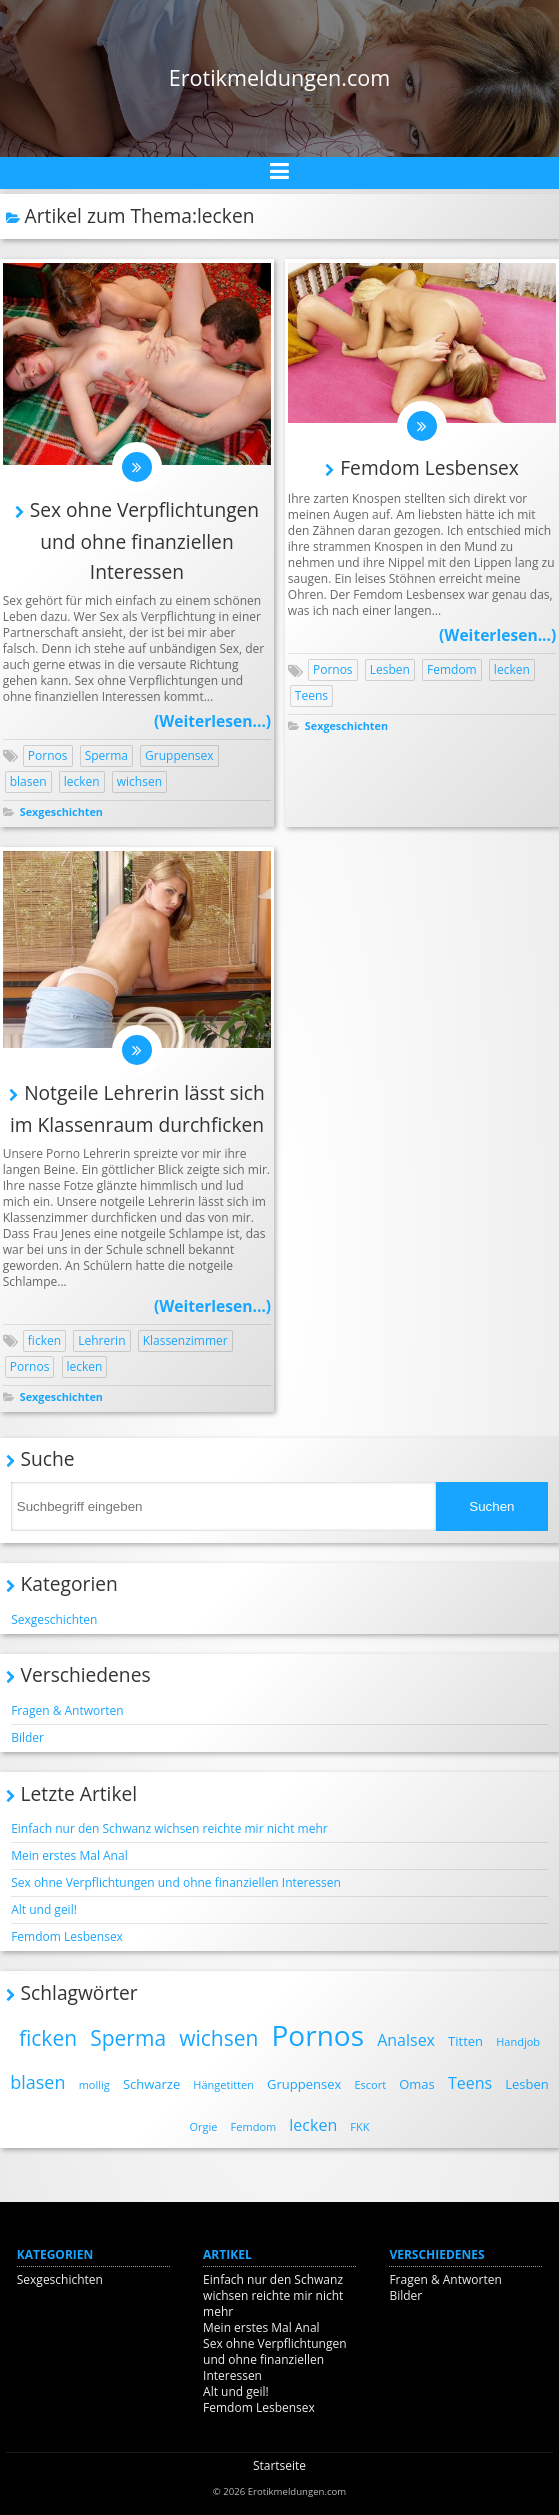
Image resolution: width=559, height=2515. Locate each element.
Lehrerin (101, 1340)
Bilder (27, 1737)
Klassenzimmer (185, 1340)
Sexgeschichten (61, 811)
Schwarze (151, 2084)
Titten (465, 2041)
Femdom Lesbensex (429, 467)
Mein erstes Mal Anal (69, 1855)
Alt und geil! (44, 1909)
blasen (28, 781)
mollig (94, 2084)
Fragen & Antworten (67, 1710)
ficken (44, 1340)
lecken (82, 781)
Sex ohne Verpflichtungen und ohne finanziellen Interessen (144, 540)
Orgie (204, 2126)
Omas (417, 2084)
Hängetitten (223, 2084)
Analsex (406, 2040)
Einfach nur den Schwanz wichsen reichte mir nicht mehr (169, 1828)
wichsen (139, 781)
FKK (359, 2126)
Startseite (279, 2465)
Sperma (106, 755)
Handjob (518, 2041)
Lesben (390, 669)
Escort (370, 2084)
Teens (311, 695)
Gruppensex (179, 755)
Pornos (48, 755)
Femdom (452, 669)
